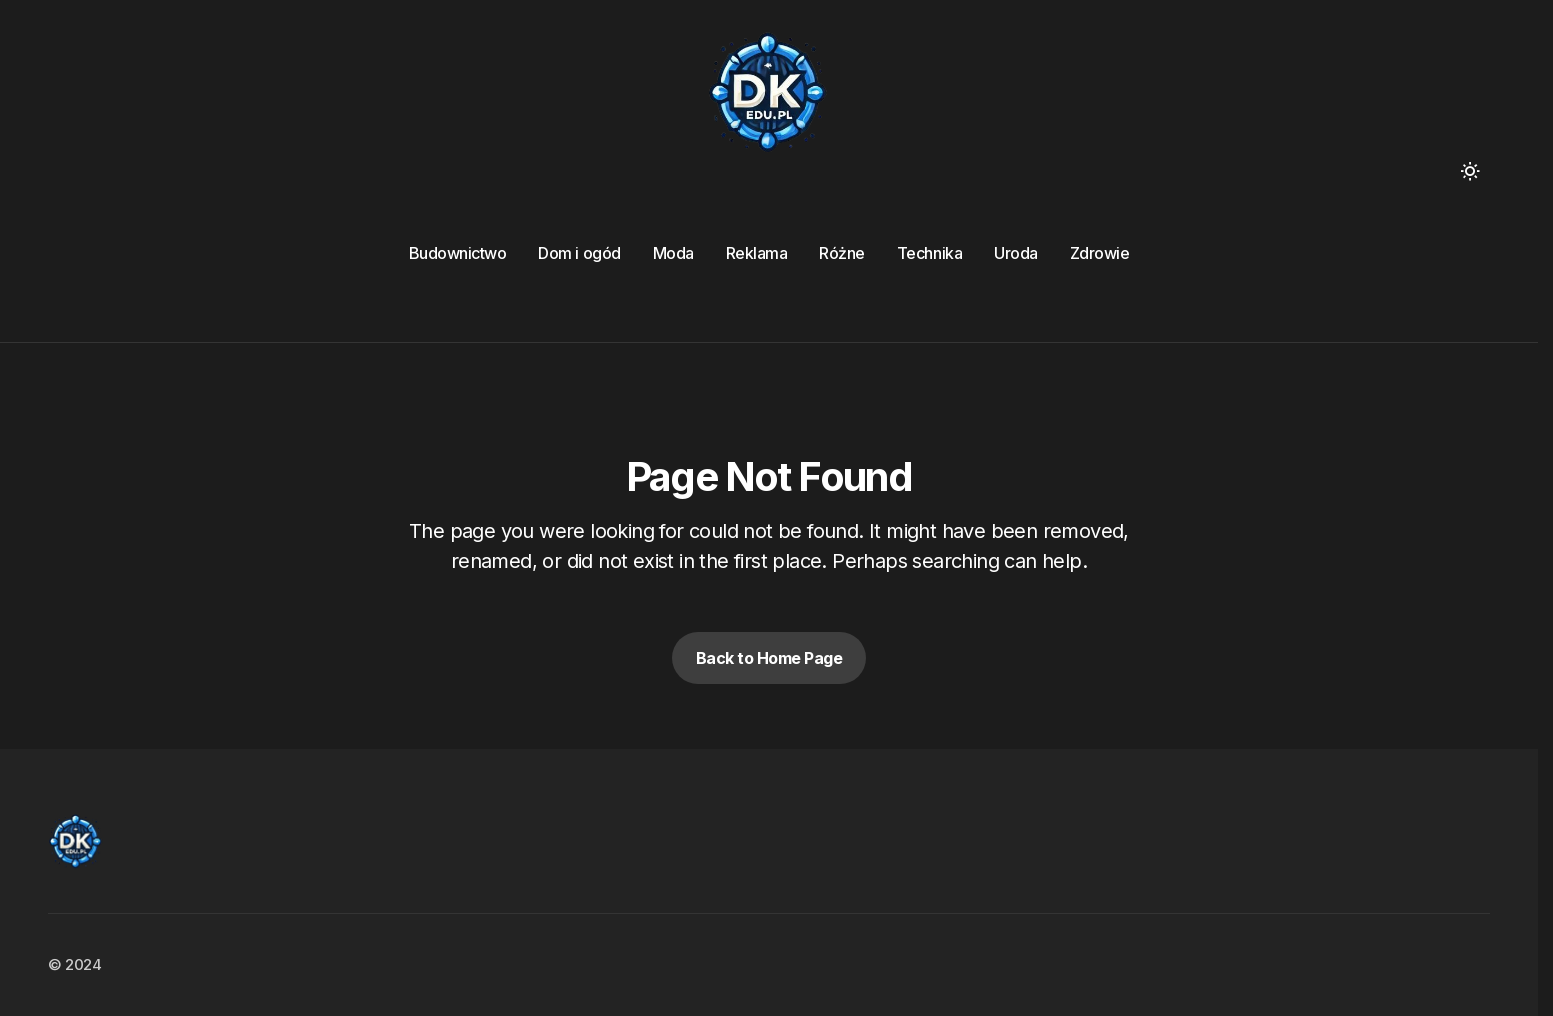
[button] (1470, 171)
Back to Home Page (769, 658)
